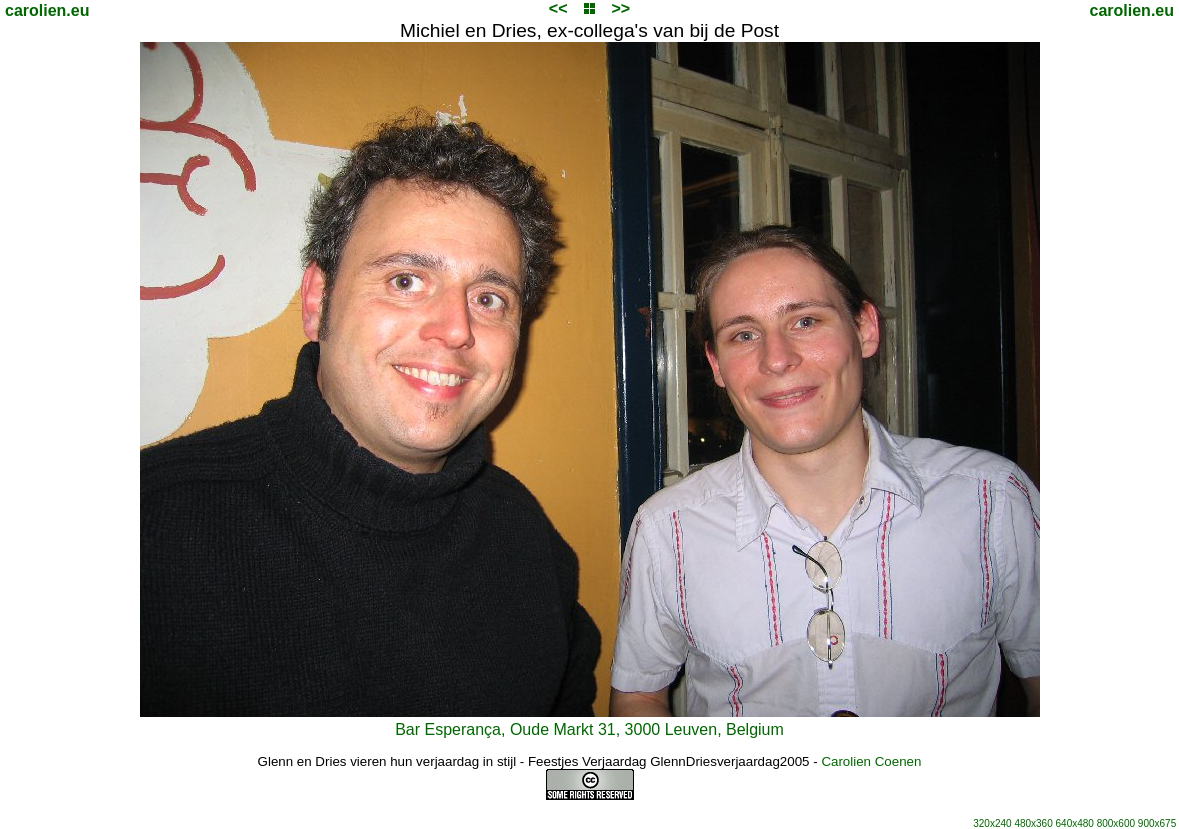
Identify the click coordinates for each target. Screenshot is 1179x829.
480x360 (1033, 823)
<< (558, 8)
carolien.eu (47, 10)
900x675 (1157, 823)
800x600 (1116, 823)
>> (620, 8)
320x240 (992, 823)
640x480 (1075, 823)
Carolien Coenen (871, 761)
